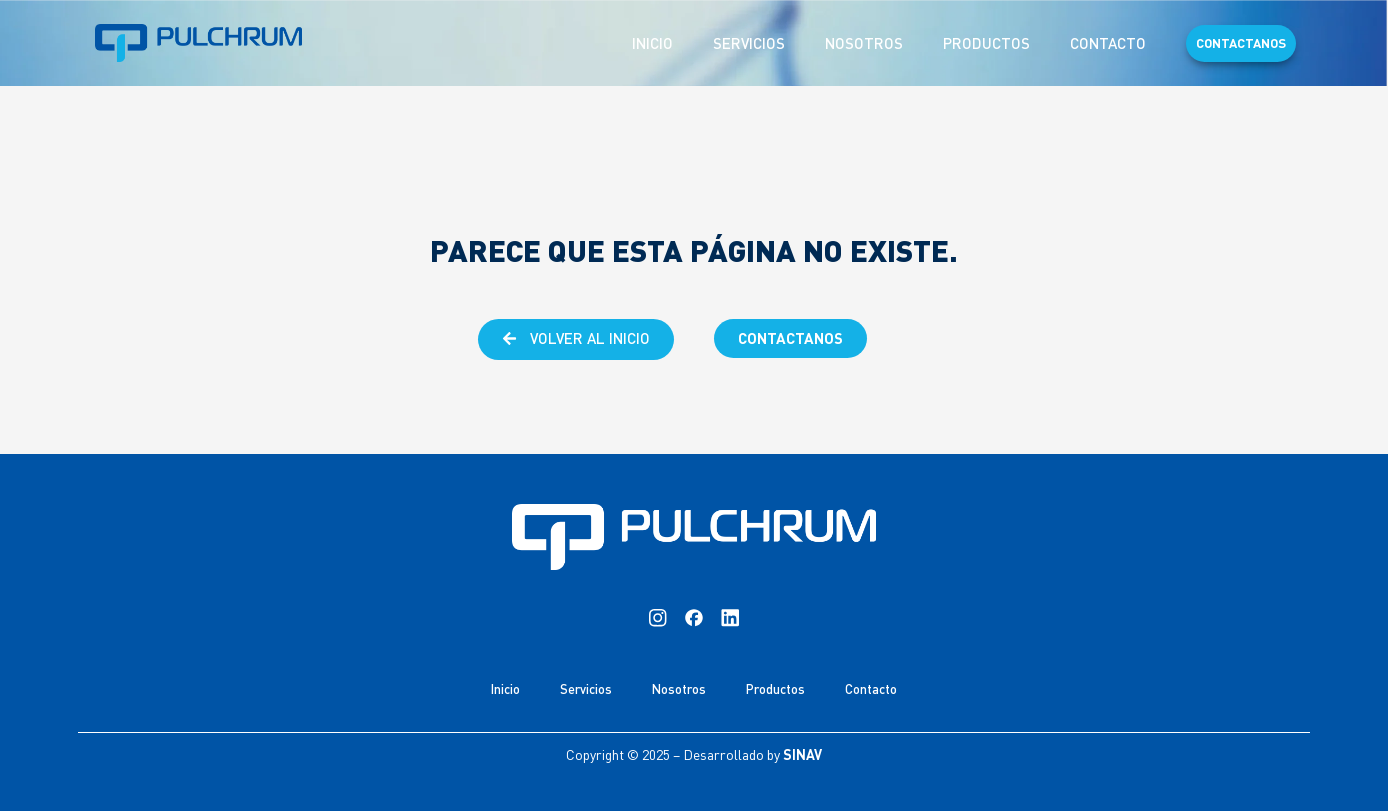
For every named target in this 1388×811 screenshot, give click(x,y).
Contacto (1108, 43)
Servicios (749, 43)
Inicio (652, 43)
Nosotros (864, 43)
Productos (986, 43)
